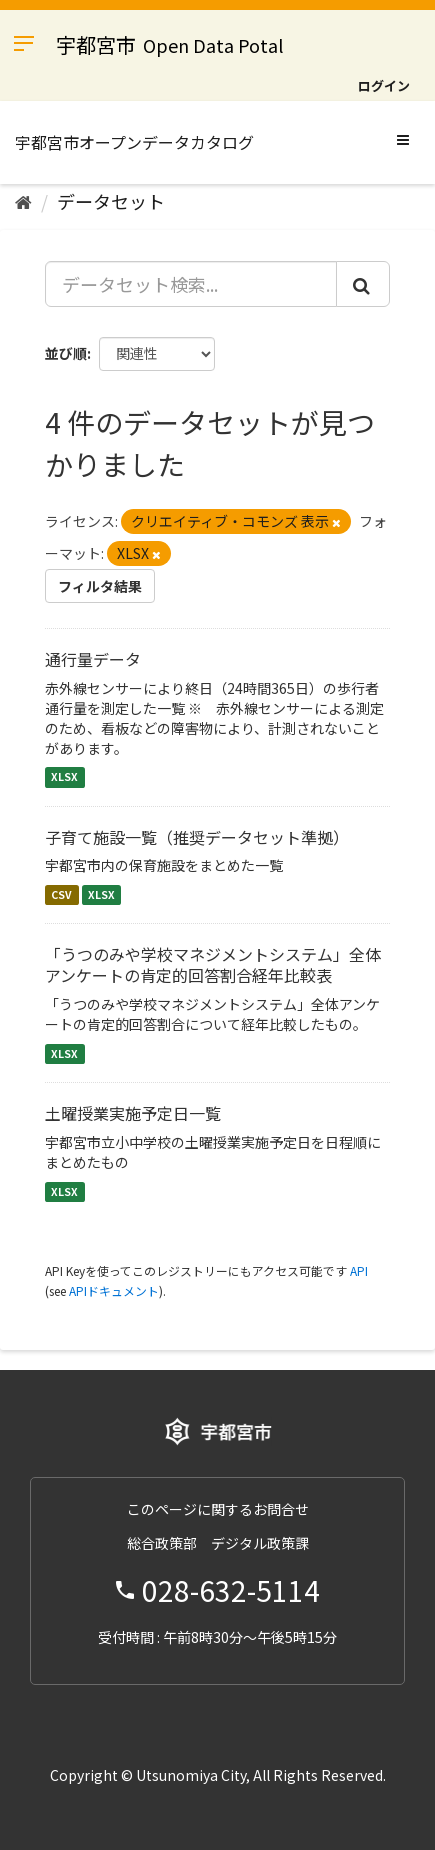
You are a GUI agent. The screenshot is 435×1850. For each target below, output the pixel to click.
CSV (61, 894)
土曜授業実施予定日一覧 (133, 1113)
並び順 (66, 353)
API (359, 1270)
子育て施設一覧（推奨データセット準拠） (197, 837)
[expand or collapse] (403, 139)
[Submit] (363, 284)
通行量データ (93, 659)
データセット (111, 201)
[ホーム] (23, 201)
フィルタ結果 (100, 586)
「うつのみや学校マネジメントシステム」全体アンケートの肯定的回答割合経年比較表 (213, 964)
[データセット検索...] (191, 284)
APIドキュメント (114, 1290)
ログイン (384, 85)
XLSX (64, 777)
